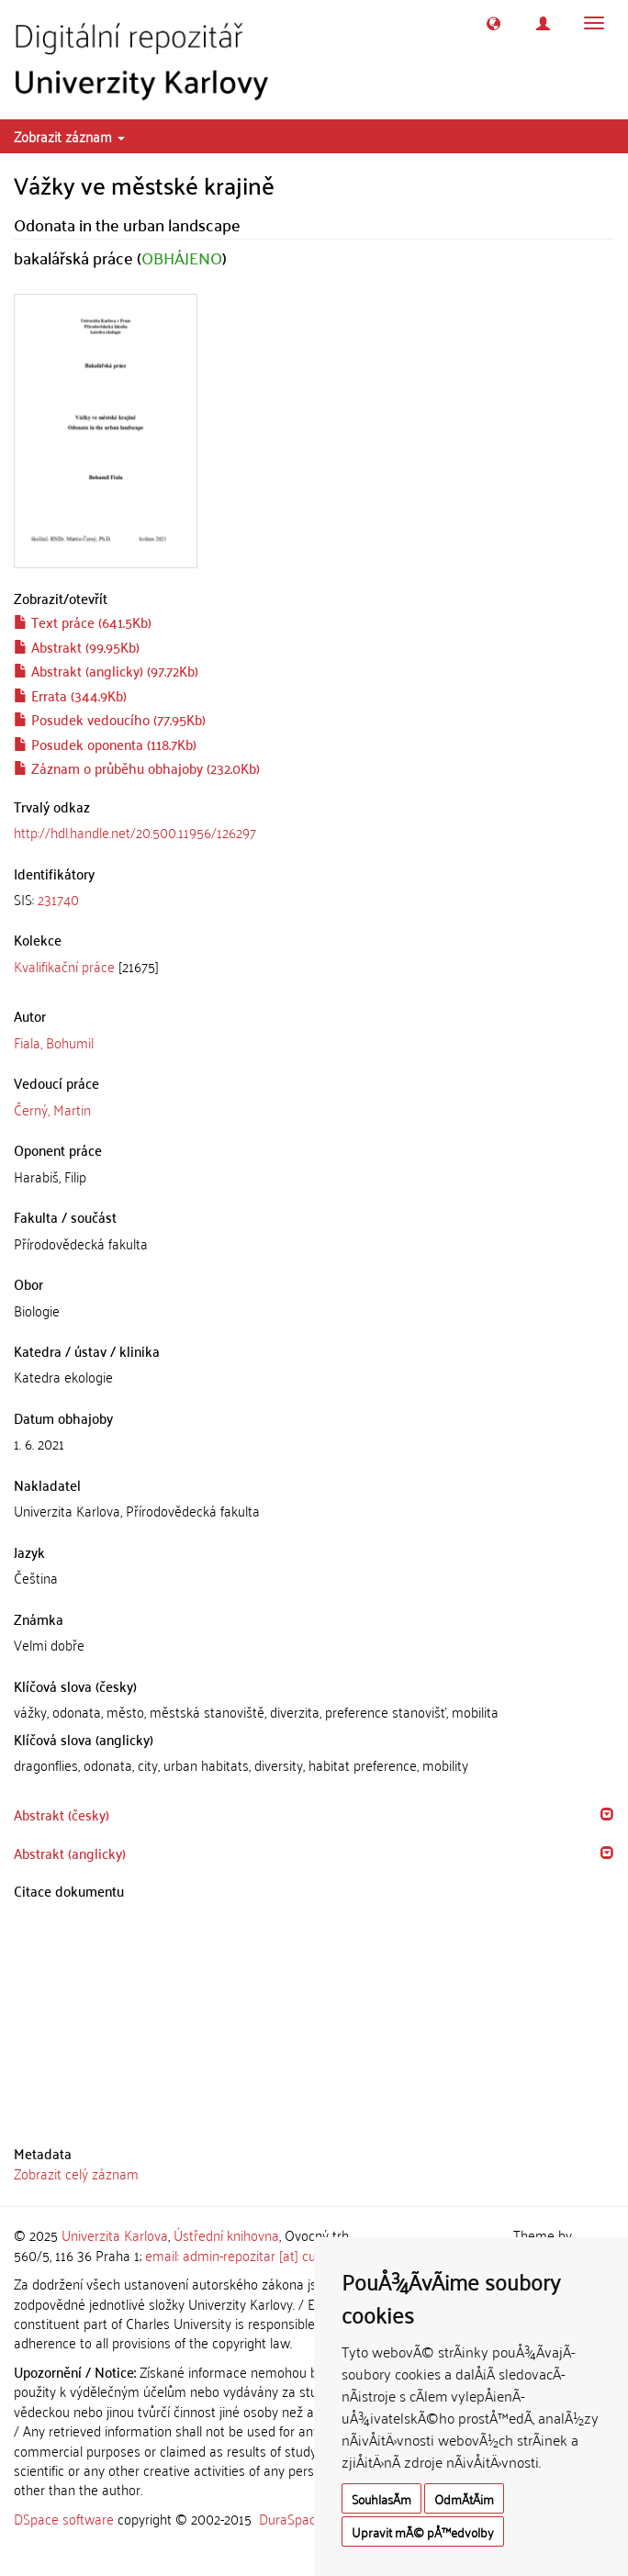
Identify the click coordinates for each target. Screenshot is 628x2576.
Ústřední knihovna (226, 2234)
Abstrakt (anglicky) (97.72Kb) (106, 670)
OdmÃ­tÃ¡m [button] (464, 2498)
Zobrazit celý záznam (76, 2173)
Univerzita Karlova (115, 2234)
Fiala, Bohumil (54, 1042)
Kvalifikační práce (64, 966)
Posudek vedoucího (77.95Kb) (110, 719)
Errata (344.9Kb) (70, 695)
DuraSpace (291, 2518)
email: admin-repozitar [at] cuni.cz (243, 2255)
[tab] (314, 899)
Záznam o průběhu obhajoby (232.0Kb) (137, 767)
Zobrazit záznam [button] (69, 136)
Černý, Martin (52, 1109)
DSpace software (64, 2518)
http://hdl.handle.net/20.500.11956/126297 (135, 832)
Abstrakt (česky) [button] (61, 1814)
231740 (58, 899)
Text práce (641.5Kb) (82, 621)
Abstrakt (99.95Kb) (77, 646)
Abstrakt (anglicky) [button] (70, 1852)
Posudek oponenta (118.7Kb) (105, 743)
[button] (493, 23)
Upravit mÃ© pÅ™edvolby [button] (423, 2531)
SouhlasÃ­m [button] (381, 2498)
